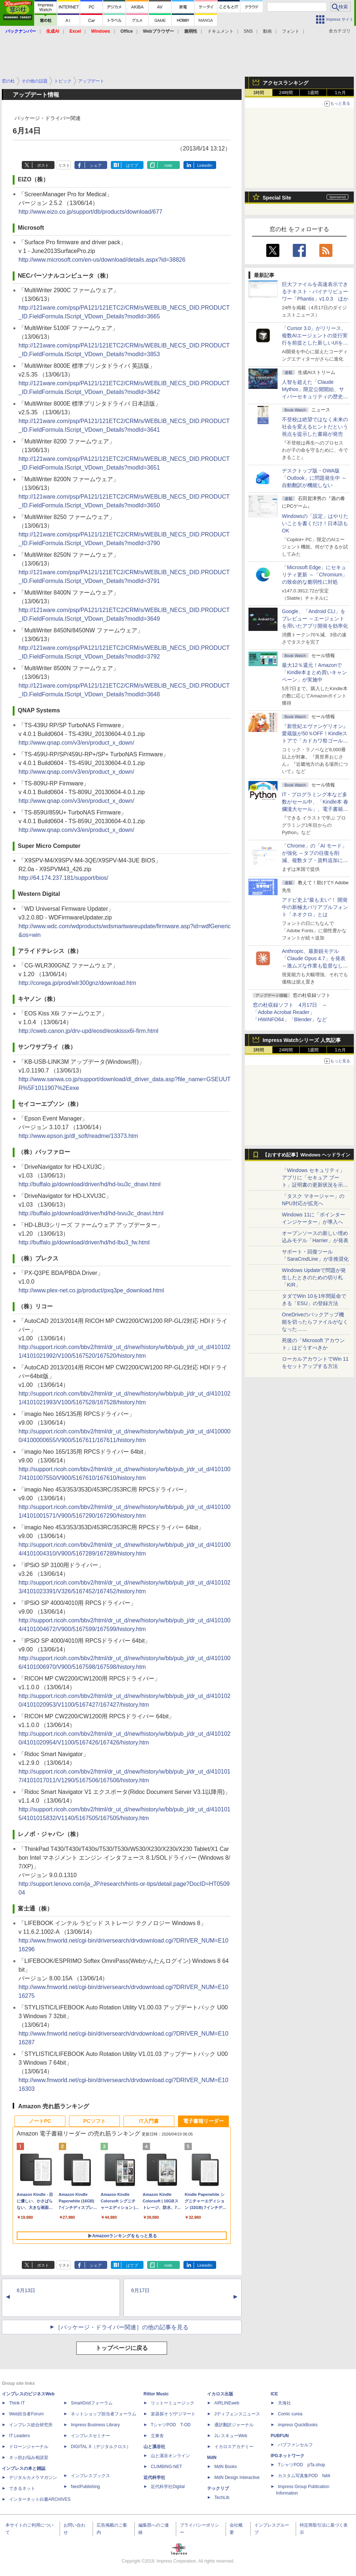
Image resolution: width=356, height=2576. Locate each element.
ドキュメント (220, 31)
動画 (267, 31)
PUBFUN (280, 2435)
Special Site (277, 198)
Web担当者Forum (26, 2413)
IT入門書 (149, 2121)
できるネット (22, 2488)
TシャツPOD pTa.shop (301, 2464)
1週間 (313, 92)
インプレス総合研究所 (31, 2424)
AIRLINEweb (226, 2403)
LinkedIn (205, 165)
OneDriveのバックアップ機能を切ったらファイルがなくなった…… (315, 1322)
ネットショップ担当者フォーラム (103, 2413)
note (168, 165)
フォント (290, 31)
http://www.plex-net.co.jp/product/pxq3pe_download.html (91, 1290)
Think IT (17, 2403)
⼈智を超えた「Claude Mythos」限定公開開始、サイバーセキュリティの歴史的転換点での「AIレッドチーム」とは (315, 396)
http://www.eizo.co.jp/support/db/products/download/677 (90, 212)
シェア (96, 165)
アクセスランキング (285, 83)
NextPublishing (85, 2486)
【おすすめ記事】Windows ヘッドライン (306, 1155)
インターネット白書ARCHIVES (39, 2499)
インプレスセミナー (90, 2435)
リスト (64, 165)
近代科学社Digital (168, 2486)
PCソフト (94, 2121)
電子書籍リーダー (203, 2121)
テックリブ (218, 2488)
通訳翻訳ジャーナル (234, 2424)
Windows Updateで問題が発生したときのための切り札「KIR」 (314, 1277)
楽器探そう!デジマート (173, 2413)
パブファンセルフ (295, 2444)
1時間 (258, 92)
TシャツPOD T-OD (171, 2424)
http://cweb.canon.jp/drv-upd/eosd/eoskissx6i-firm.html (88, 1031)
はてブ (132, 165)
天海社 (284, 2403)
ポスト (43, 165)
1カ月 (340, 92)
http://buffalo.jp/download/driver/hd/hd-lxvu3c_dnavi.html (91, 1213)
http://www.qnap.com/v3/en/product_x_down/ (76, 743)
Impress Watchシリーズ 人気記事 (302, 1040)
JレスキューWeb (230, 2435)
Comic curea (290, 2413)
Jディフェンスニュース (237, 2413)
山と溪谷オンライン (170, 2455)
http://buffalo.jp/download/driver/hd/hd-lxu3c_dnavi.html (90, 1184)
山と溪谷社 (154, 2446)
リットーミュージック (172, 2403)
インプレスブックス (90, 2475)
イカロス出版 (220, 2393)
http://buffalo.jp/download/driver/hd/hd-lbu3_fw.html (84, 1242)
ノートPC (40, 2121)
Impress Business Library (95, 2424)
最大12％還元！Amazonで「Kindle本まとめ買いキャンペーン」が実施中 (314, 672)
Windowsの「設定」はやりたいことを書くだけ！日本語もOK (315, 523)
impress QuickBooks (297, 2424)
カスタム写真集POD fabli (304, 2475)
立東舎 (157, 2435)
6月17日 (140, 2290)
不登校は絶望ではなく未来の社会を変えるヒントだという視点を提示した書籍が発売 (315, 426)
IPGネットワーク (287, 2455)
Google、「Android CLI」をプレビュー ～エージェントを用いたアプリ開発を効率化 (315, 618)
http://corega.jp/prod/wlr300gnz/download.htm (77, 983)
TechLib (221, 2497)
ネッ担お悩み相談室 (28, 2457)
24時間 (285, 92)
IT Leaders (19, 2435)
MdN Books (225, 2466)
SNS (248, 31)
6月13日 (26, 2290)
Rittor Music (156, 2393)
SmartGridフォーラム (92, 2403)
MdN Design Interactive (237, 2477)
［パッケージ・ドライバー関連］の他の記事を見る (122, 2327)
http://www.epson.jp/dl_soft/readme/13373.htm (78, 1136)
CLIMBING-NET (166, 2466)
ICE (274, 2393)
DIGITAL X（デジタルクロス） (101, 2446)
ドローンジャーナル (28, 2446)
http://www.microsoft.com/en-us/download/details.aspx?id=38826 (102, 260)
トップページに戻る (122, 2348)
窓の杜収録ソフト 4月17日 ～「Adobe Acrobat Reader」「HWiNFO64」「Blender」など (290, 1012)
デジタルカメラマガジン (33, 2477)
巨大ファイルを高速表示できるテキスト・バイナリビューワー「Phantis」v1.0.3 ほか (315, 291)
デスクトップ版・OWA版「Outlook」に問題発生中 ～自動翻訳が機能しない (314, 478)
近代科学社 (154, 2477)
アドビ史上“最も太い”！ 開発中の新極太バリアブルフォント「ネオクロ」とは (315, 907)
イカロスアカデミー (234, 2446)
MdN (212, 2457)
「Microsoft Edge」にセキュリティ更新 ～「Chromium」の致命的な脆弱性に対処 (314, 574)
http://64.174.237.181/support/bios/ (63, 878)
